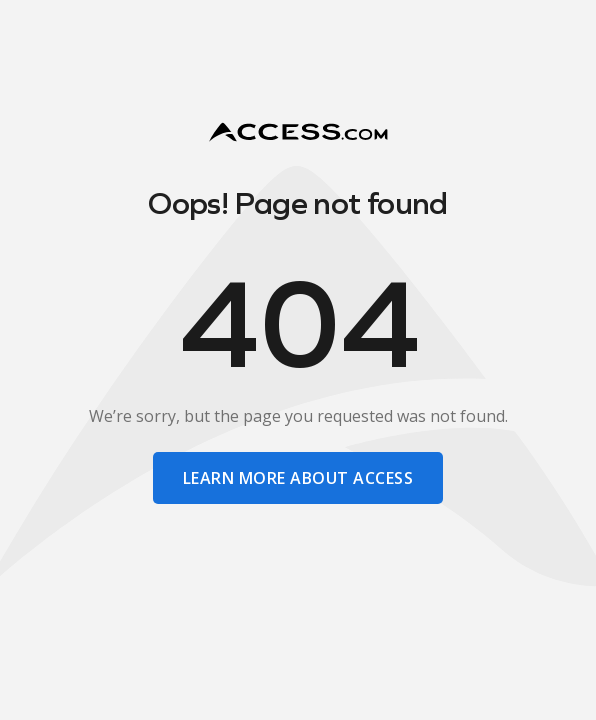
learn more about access (298, 478)
